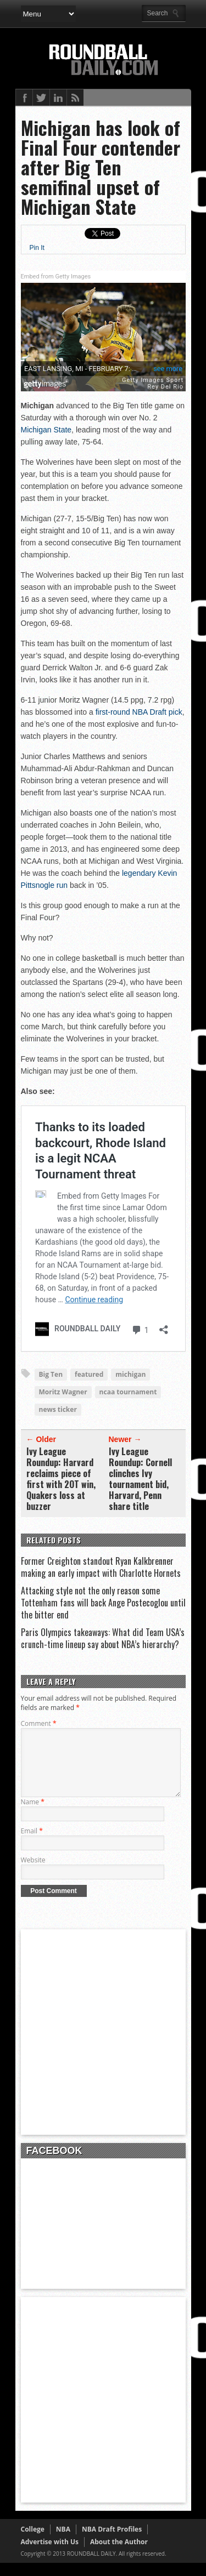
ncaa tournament (128, 1392)
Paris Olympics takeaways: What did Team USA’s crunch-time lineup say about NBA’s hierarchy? (103, 1638)
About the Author (119, 2555)
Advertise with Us (50, 2555)
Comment (39, 1723)
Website (33, 1873)
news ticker (58, 1409)
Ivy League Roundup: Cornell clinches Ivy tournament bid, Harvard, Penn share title (140, 1479)
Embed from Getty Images (56, 276)
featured (89, 1374)
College (32, 2542)
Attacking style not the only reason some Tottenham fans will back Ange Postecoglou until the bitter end (103, 1602)
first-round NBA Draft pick (139, 712)
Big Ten (51, 1374)
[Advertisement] (103, 2045)
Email (32, 1844)
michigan (130, 1374)
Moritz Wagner (63, 1392)
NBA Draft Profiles (112, 2542)
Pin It (37, 248)
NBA (63, 2542)
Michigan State (46, 429)
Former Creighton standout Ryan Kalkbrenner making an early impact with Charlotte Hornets (101, 1567)
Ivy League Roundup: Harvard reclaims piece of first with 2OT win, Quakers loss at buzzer (61, 1479)
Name (32, 1815)
